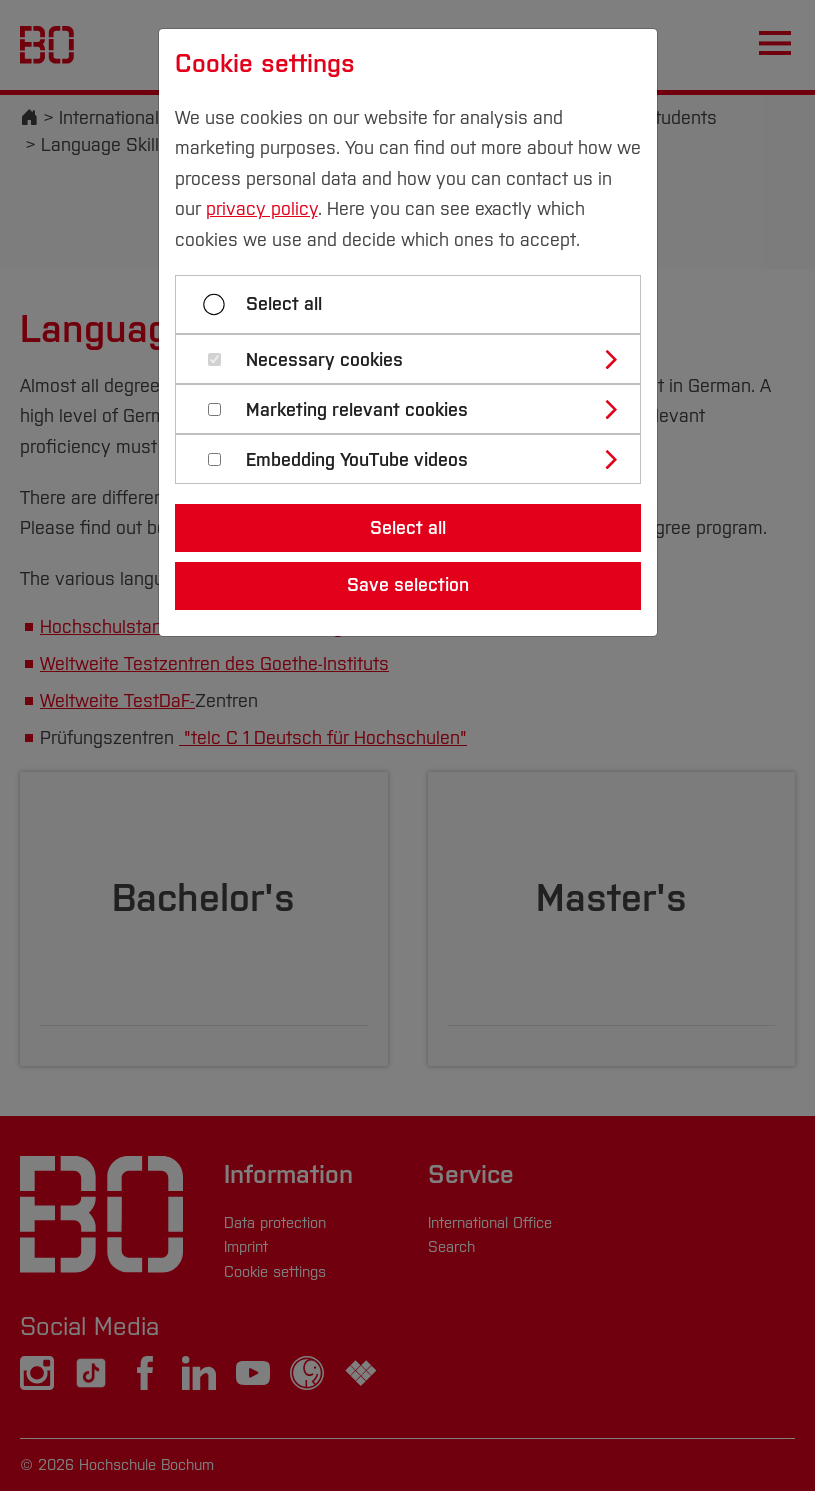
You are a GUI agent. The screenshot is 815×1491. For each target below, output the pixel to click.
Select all (284, 304)
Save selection (408, 585)
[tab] (416, 359)
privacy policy (262, 209)
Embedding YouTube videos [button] (357, 460)
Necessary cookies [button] (324, 360)
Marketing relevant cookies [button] (357, 410)
